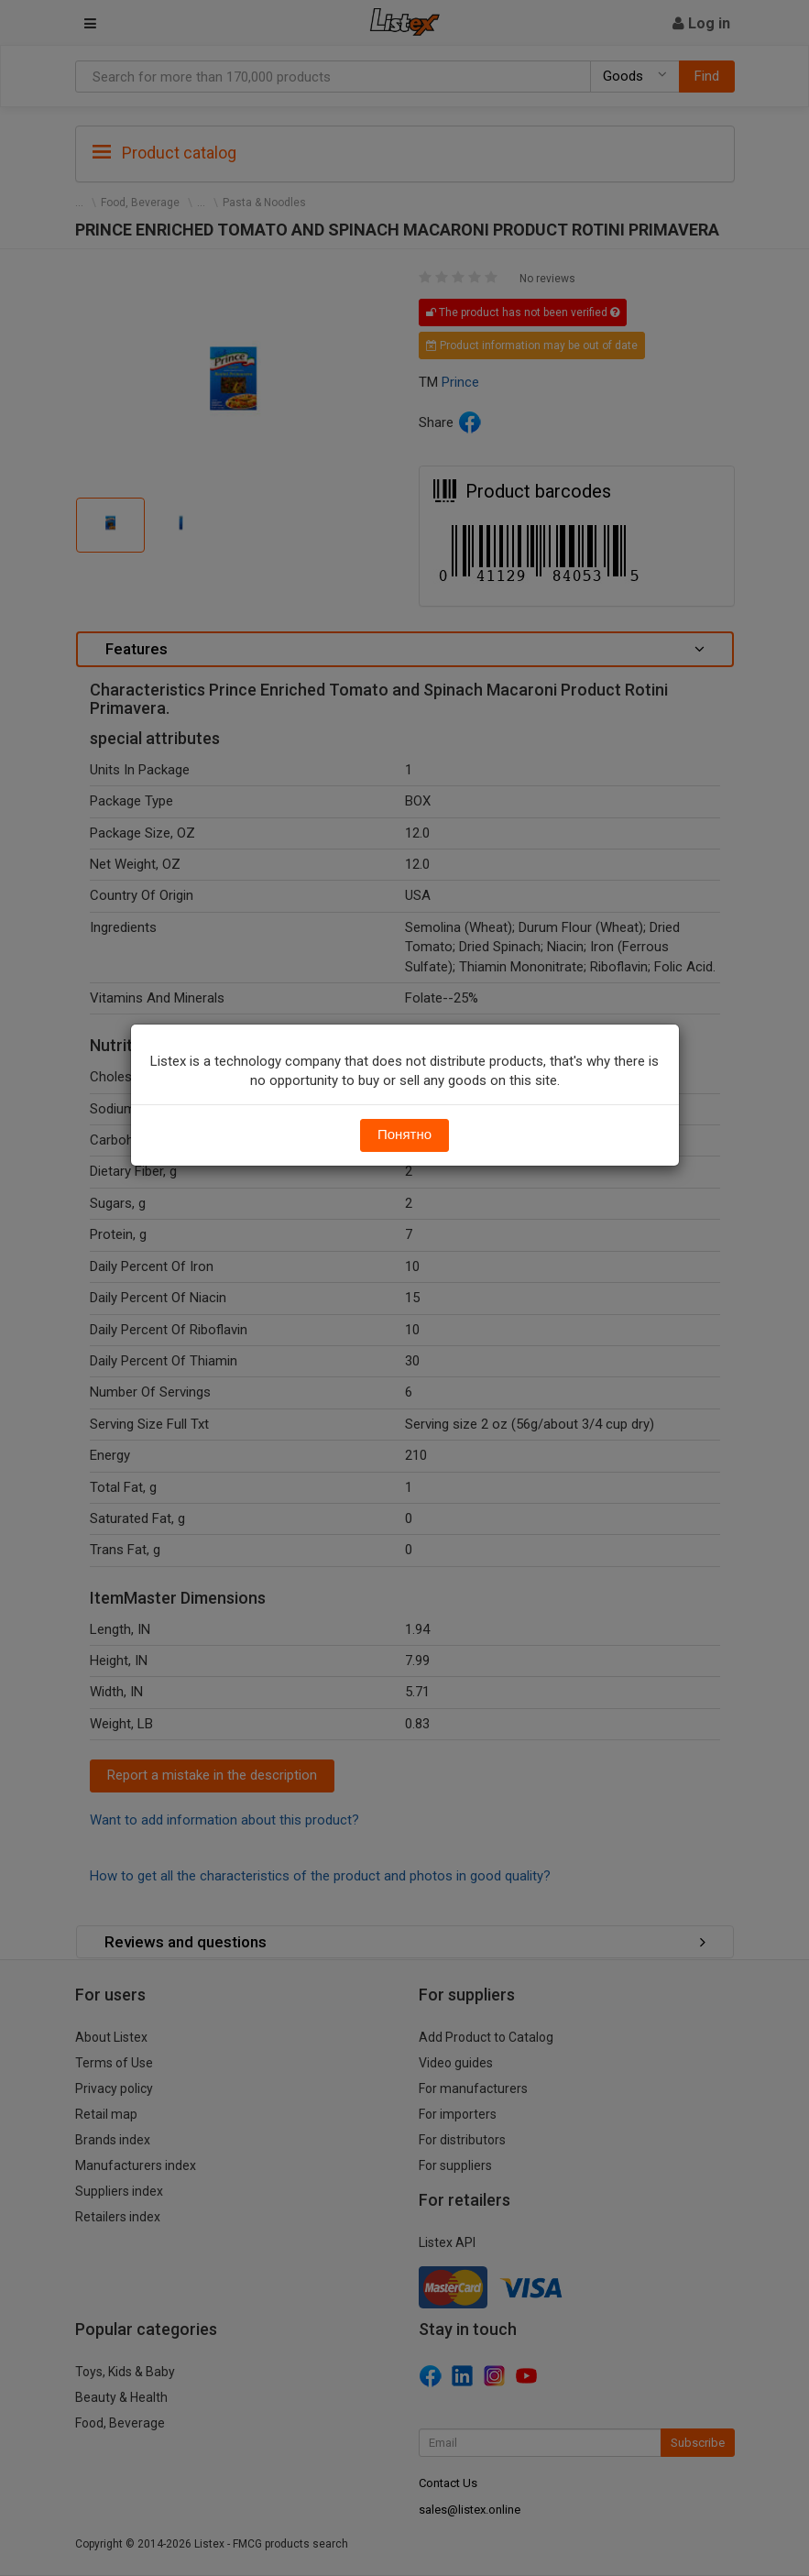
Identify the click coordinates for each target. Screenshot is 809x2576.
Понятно (404, 1134)
